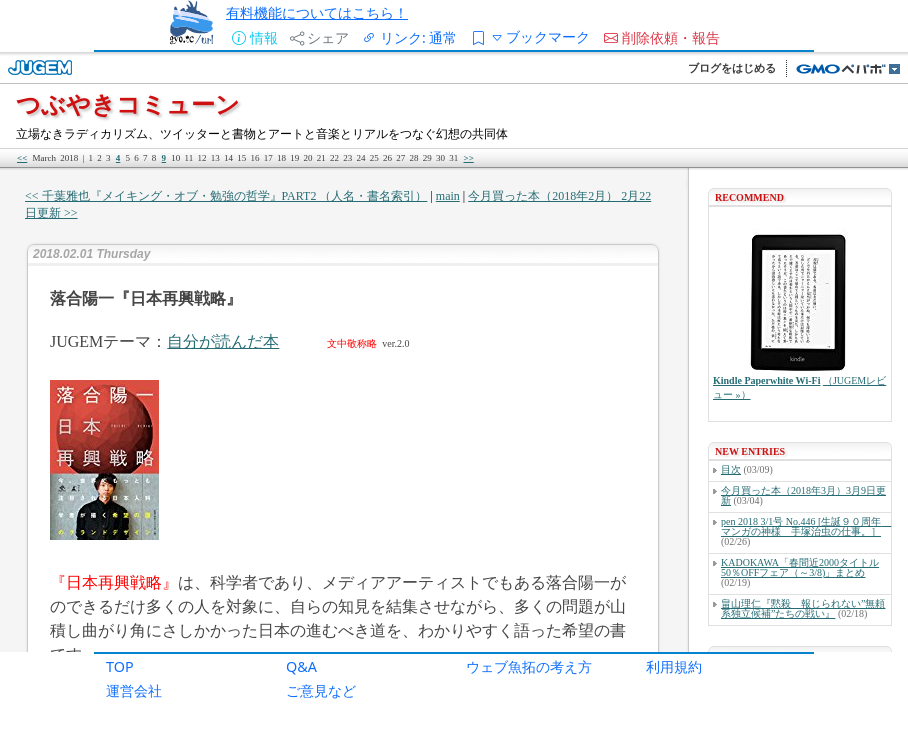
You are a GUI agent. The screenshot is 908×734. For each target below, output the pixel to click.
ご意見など (321, 690)
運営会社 (134, 690)
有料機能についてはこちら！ (317, 12)
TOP (120, 666)
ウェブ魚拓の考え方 (529, 666)
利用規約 (674, 666)
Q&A (301, 666)
